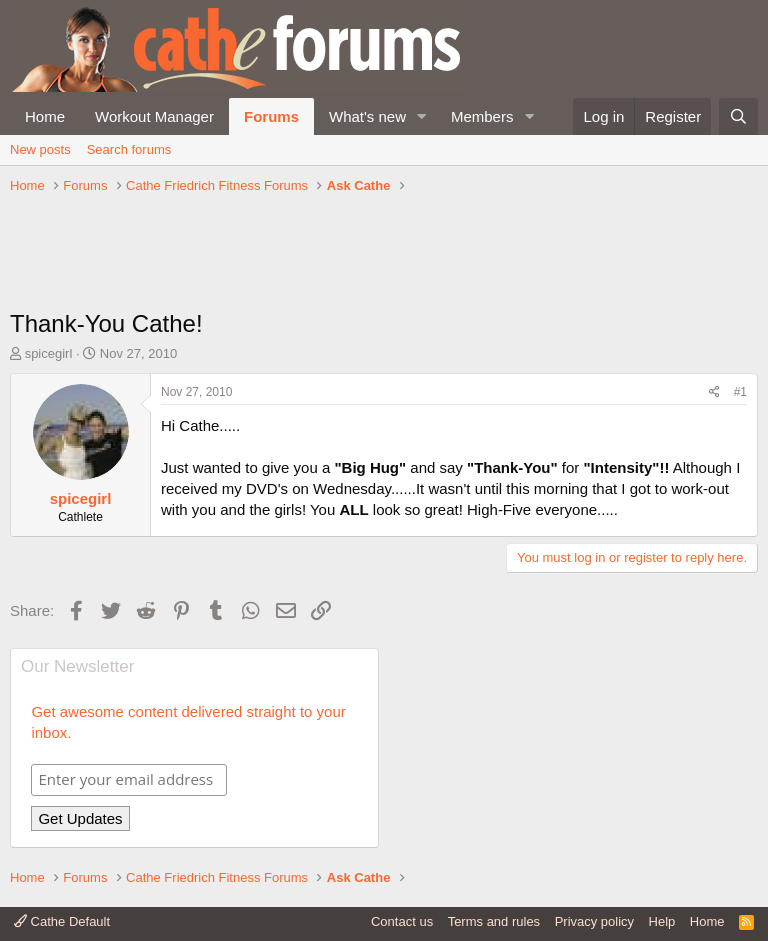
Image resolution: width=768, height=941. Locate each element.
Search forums (129, 149)
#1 (740, 392)
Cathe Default (62, 921)
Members (482, 116)
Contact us (402, 921)
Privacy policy (594, 921)
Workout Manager (154, 116)
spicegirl (49, 353)
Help (662, 921)
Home (45, 116)
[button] (422, 116)
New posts (40, 149)
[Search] (738, 116)
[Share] (714, 392)
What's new (367, 116)
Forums (271, 116)
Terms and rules (494, 921)
